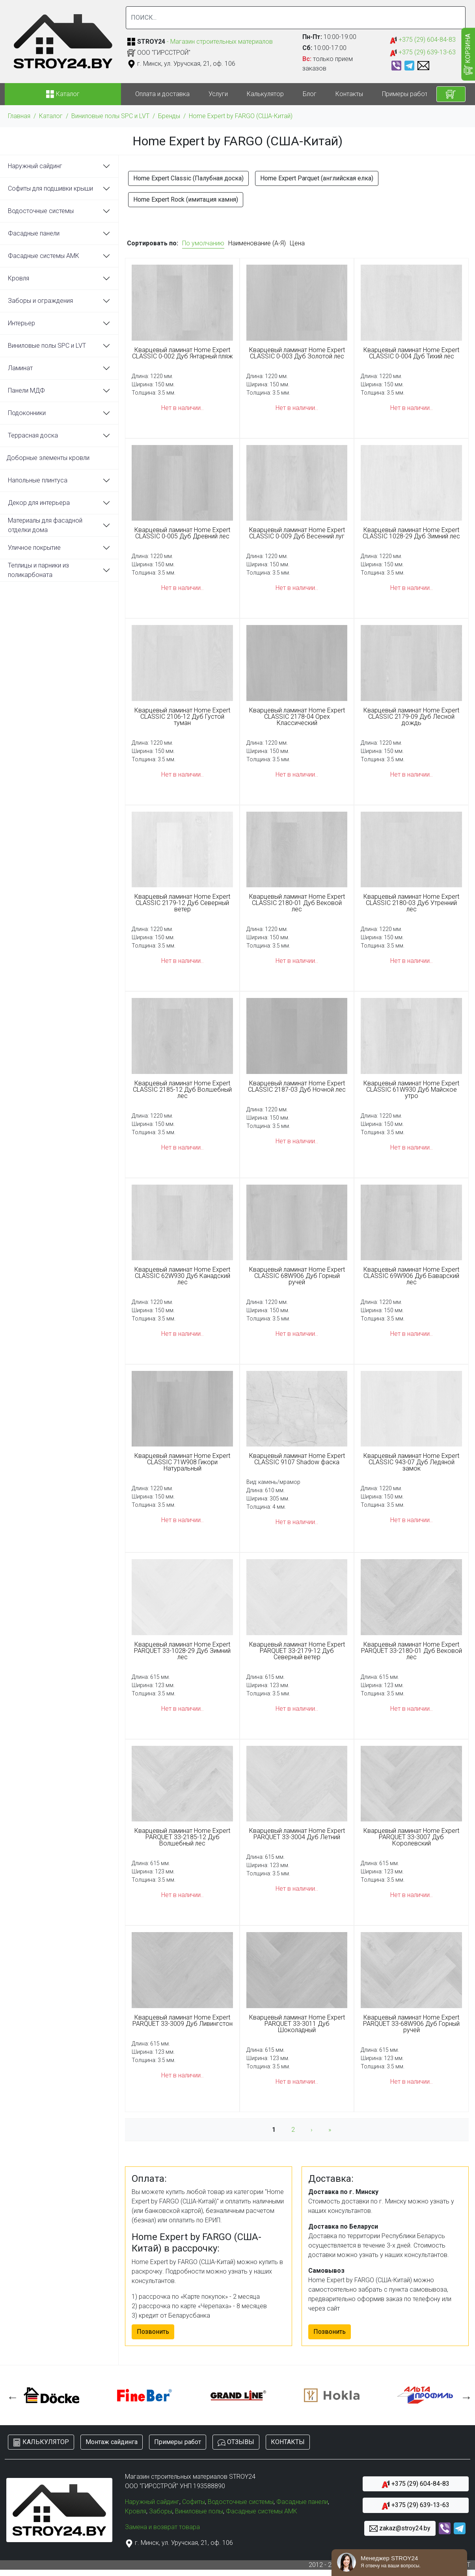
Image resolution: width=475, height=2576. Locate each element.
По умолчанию (203, 243)
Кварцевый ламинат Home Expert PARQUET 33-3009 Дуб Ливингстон (182, 2020)
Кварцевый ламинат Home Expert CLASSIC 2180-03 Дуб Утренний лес (411, 903)
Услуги (218, 94)
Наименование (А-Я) (257, 243)
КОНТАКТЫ (288, 2442)
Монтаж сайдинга (112, 2442)
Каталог (51, 116)
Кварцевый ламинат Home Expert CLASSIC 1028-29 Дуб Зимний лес (411, 533)
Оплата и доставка (162, 94)
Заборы (160, 2511)
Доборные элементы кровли (47, 458)
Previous (11, 2395)
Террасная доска (33, 435)
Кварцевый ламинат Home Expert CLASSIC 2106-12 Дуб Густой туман (182, 716)
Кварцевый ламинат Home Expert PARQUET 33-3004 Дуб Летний (297, 1834)
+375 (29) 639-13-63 (423, 52)
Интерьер (21, 323)
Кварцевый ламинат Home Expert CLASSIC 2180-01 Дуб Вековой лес (297, 903)
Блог (310, 94)
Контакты (349, 94)
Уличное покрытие (34, 547)
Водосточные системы (41, 211)
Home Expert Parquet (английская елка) (316, 178)
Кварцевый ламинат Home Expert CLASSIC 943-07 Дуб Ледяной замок (411, 1462)
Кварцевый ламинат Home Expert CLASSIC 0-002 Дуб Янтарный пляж (182, 353)
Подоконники (27, 413)
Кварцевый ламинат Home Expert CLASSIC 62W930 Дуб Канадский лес (182, 1276)
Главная (19, 116)
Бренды (169, 116)
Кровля (18, 278)
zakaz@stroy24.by (399, 2528)
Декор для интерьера (39, 502)
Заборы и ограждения (40, 300)
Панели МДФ (26, 390)
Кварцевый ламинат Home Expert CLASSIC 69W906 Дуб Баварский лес (411, 1276)
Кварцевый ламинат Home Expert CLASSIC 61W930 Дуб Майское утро (411, 1089)
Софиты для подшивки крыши (50, 188)
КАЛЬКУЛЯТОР (41, 2442)
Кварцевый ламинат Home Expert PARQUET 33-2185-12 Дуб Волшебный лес (182, 1837)
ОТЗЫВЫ (236, 2442)
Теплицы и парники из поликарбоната (38, 570)
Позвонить (153, 2331)
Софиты (193, 2502)
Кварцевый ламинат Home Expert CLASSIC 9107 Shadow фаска (297, 1459)
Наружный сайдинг (35, 166)
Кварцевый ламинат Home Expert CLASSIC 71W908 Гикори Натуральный (182, 1462)
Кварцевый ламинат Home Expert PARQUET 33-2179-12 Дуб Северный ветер (297, 1650)
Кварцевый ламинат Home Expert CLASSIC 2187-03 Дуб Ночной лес (297, 1086)
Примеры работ (405, 94)
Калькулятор (265, 94)
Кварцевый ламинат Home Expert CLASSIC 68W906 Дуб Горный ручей (297, 1276)
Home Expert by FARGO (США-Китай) (240, 116)
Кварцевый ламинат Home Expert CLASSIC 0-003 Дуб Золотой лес (297, 353)
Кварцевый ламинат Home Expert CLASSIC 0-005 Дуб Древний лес (182, 533)
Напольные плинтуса (37, 480)
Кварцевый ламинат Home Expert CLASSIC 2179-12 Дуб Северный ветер (182, 903)
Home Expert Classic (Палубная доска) (188, 178)
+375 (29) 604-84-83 (423, 40)
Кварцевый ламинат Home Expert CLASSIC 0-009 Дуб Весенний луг (297, 533)
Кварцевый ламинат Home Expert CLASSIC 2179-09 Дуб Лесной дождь (411, 716)
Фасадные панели (34, 233)
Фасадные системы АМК (43, 256)
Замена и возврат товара (162, 2527)
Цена (297, 243)
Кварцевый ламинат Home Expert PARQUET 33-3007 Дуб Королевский (411, 1837)
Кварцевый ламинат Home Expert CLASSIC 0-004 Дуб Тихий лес (411, 353)
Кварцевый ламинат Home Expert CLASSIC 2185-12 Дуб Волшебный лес (182, 1089)
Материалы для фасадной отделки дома (45, 525)
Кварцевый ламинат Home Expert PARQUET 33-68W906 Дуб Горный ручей (411, 2023)
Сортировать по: (152, 243)
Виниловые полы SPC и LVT (110, 116)
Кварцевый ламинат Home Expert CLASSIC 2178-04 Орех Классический (297, 716)
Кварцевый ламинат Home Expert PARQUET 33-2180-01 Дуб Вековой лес (411, 1650)
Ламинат (20, 368)
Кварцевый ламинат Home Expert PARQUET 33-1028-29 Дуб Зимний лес (182, 1650)
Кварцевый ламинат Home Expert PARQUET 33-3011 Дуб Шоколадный (297, 2023)
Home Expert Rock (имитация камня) (185, 199)
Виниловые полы (199, 2511)
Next (464, 2395)
